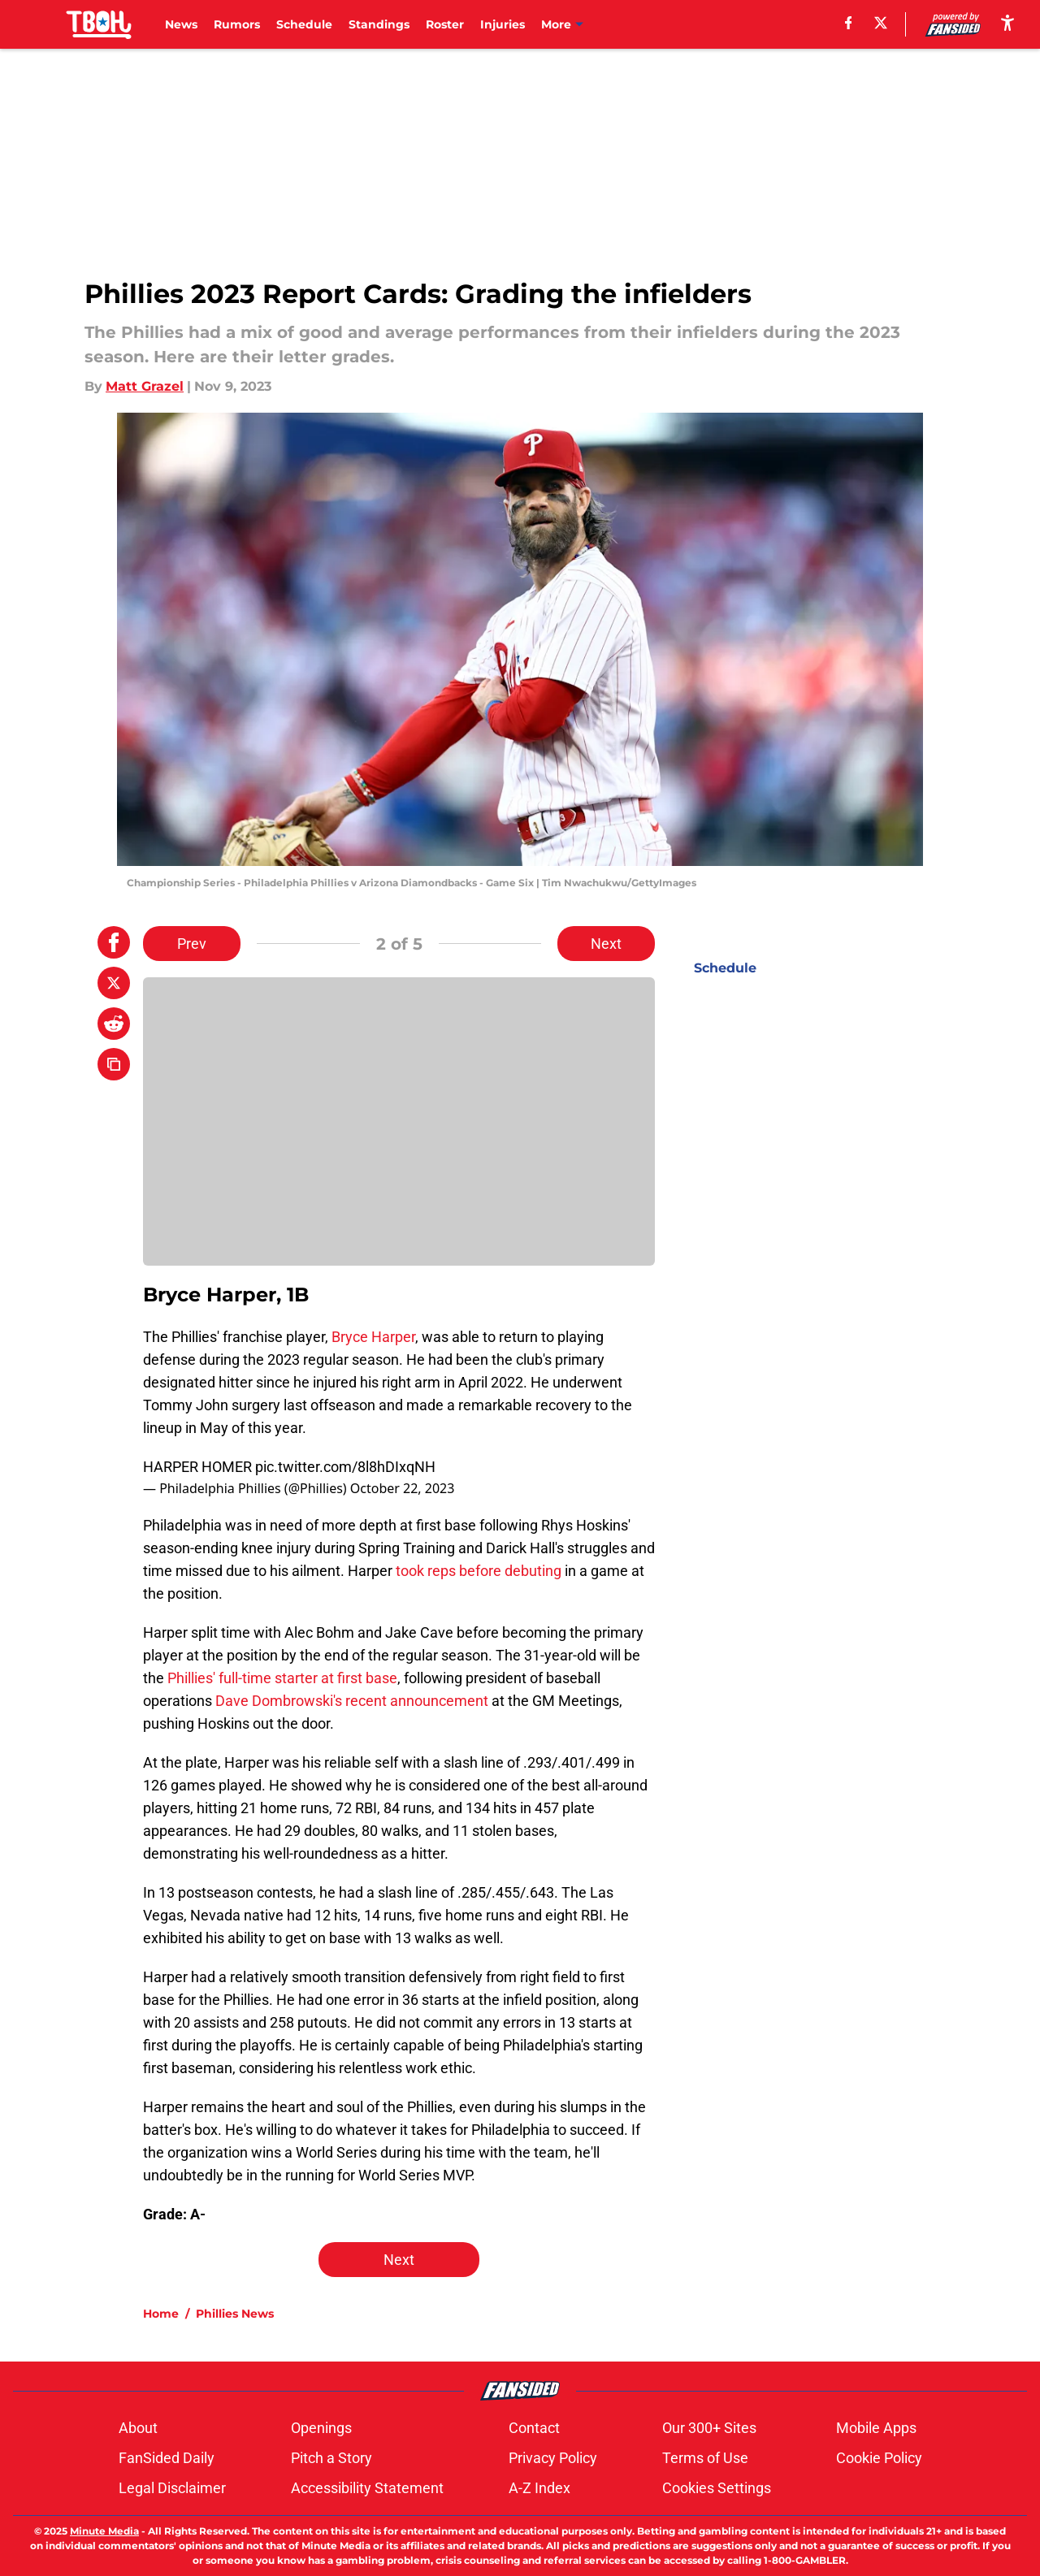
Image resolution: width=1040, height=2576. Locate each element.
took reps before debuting (478, 1570)
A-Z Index (539, 2487)
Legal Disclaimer (172, 2487)
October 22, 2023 (402, 1488)
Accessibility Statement (367, 2487)
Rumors (237, 24)
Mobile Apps (876, 2427)
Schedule (304, 24)
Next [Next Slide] (606, 943)
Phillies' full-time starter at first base (282, 1677)
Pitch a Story (331, 2457)
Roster (445, 24)
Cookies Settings (716, 2487)
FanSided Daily (166, 2457)
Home (161, 2313)
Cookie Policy (879, 2457)
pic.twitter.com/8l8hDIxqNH (345, 1466)
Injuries (502, 24)
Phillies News (235, 2313)
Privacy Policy (553, 2457)
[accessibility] (1007, 22)
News (181, 24)
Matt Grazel (145, 386)
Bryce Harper (373, 1336)
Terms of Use (705, 2457)
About (138, 2427)
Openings (321, 2427)
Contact (534, 2427)
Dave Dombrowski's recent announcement (351, 1700)
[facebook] (848, 22)
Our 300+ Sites (709, 2427)
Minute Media (104, 2531)
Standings (379, 24)
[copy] (114, 1064)
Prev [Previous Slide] (191, 943)
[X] (880, 22)
